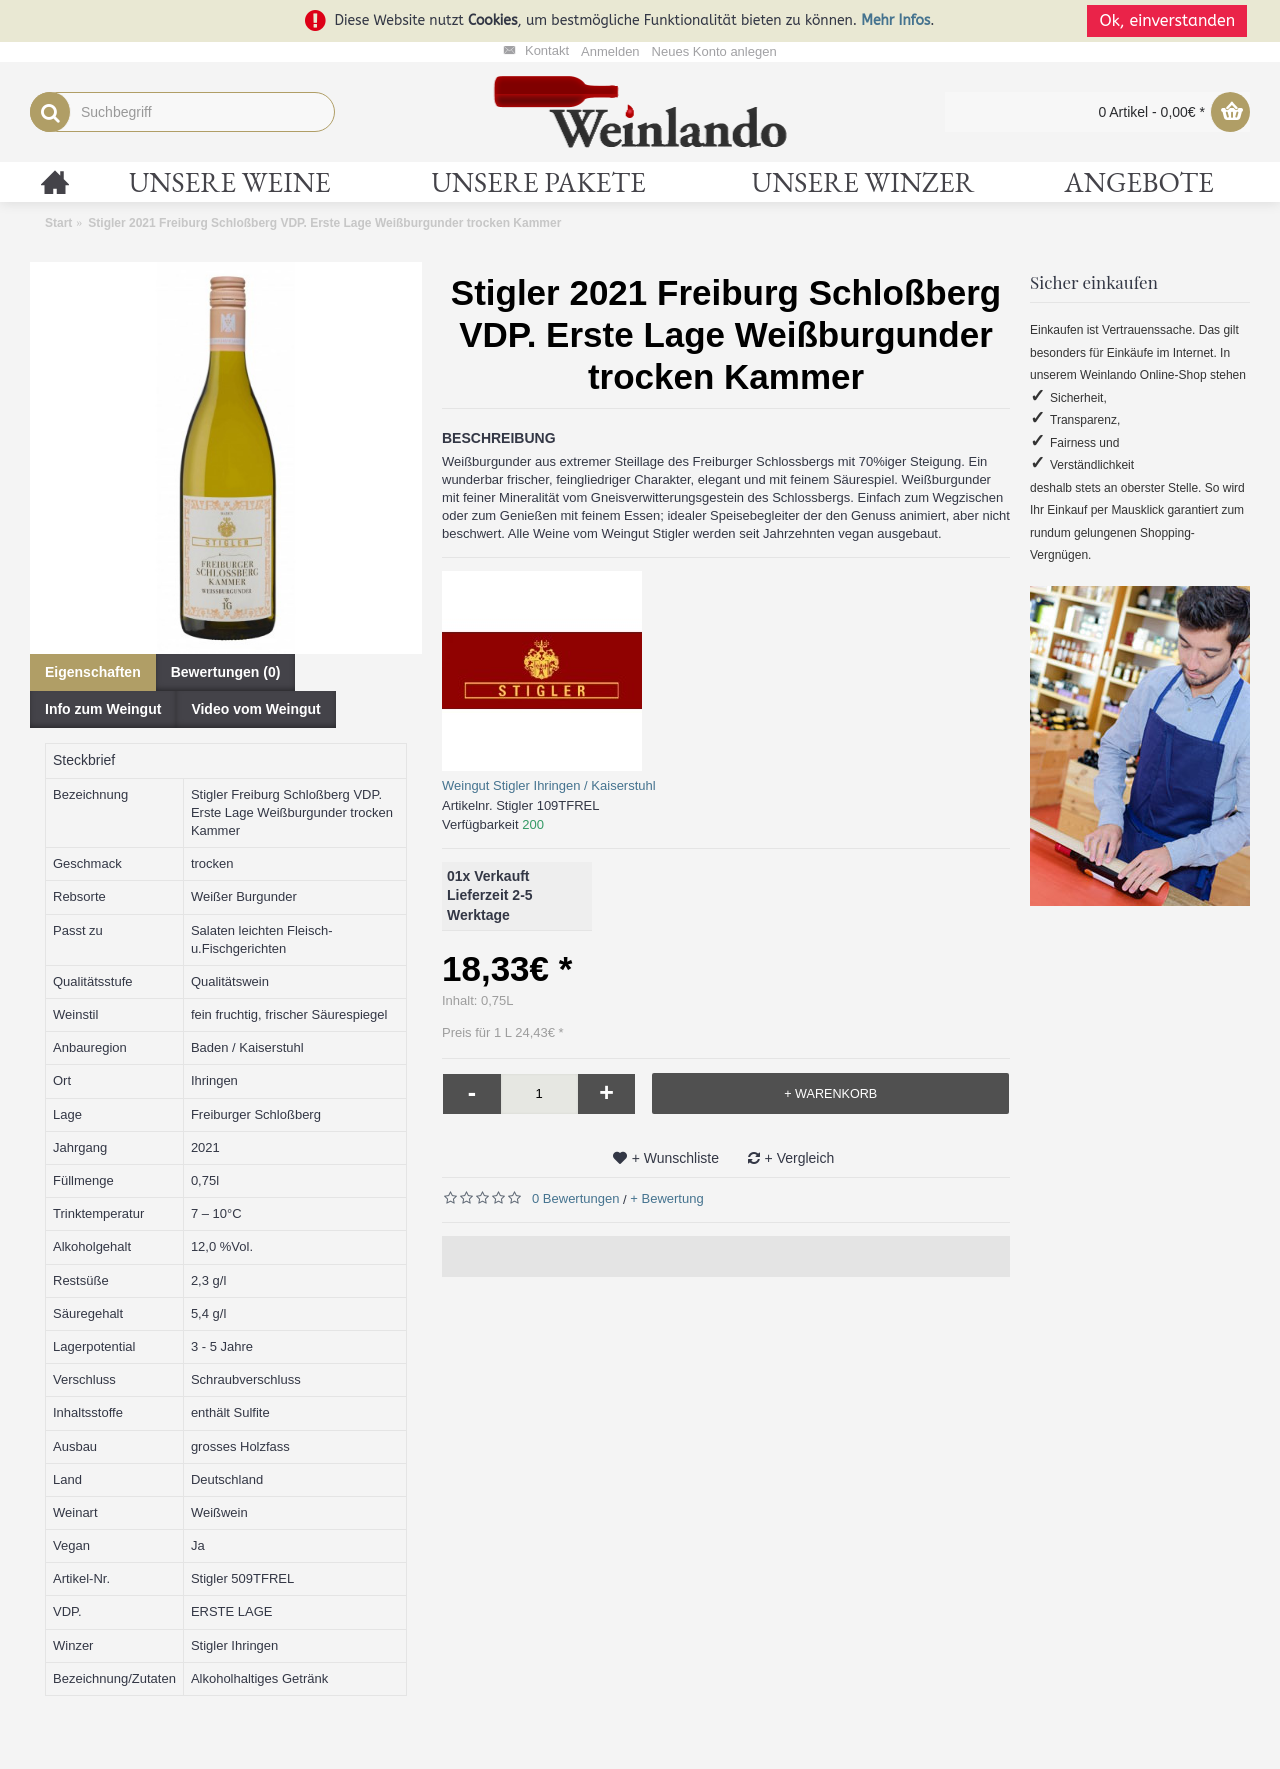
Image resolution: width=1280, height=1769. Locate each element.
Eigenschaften (93, 672)
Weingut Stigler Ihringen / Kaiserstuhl (549, 785)
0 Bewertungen (575, 1198)
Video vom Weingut (255, 709)
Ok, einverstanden (1170, 20)
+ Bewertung (666, 1198)
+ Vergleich (800, 1158)
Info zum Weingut (103, 709)
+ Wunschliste (675, 1158)
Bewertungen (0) (226, 672)
